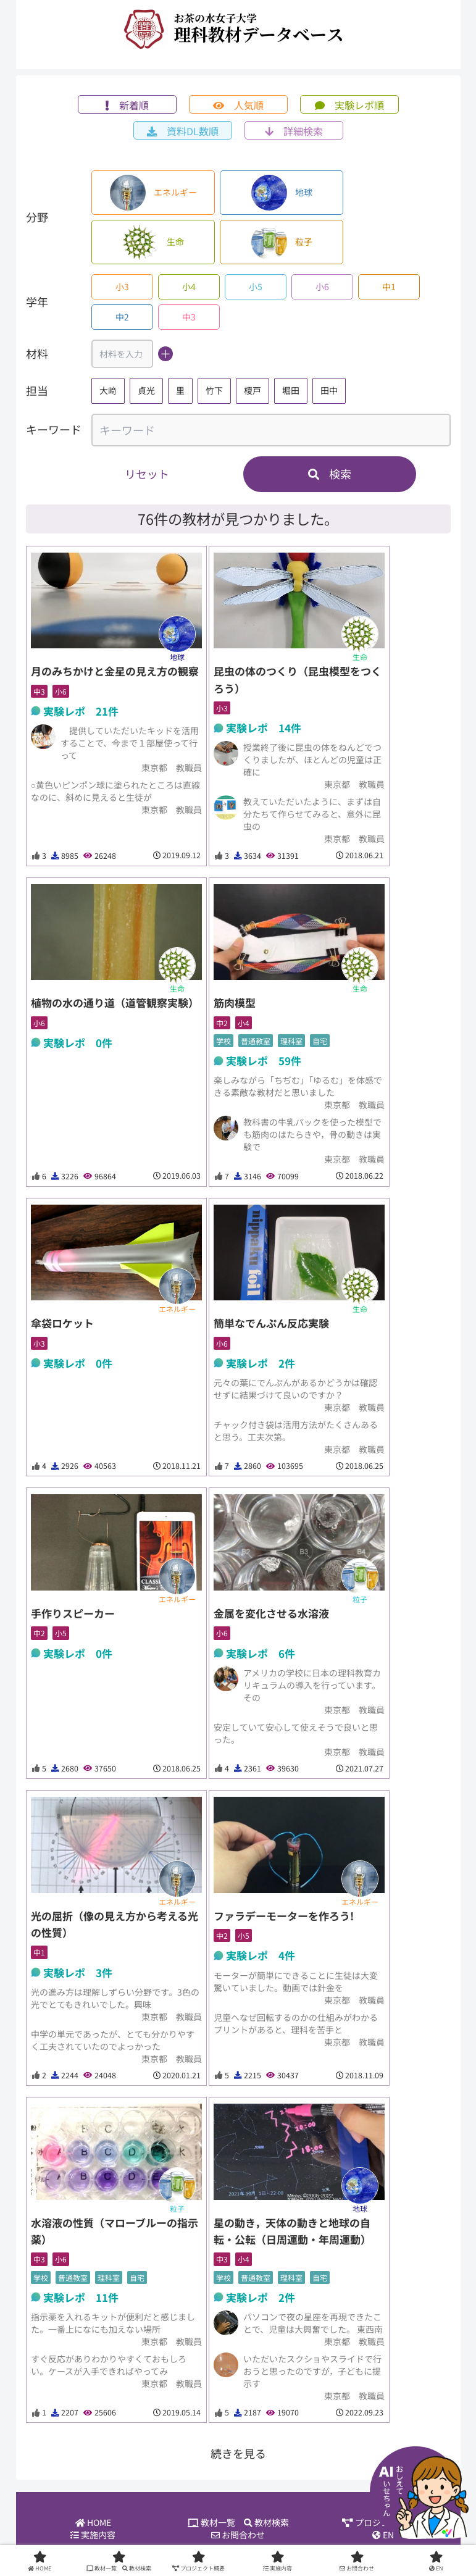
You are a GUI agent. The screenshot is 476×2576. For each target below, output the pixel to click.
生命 (153, 242)
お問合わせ (238, 2536)
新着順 (127, 105)
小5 (255, 286)
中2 (122, 317)
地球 (281, 192)
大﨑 (108, 390)
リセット (147, 474)
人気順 (238, 105)
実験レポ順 (349, 105)
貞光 (146, 390)
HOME (93, 2523)
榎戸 (252, 390)
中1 (389, 286)
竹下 (214, 390)
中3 (189, 317)
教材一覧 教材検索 (238, 2523)
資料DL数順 (183, 130)
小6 (322, 286)
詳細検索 (294, 130)
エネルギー (153, 192)
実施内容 (92, 2536)
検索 (329, 474)
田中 (329, 390)
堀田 (290, 390)
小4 (189, 286)
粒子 (281, 242)
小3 (122, 286)
